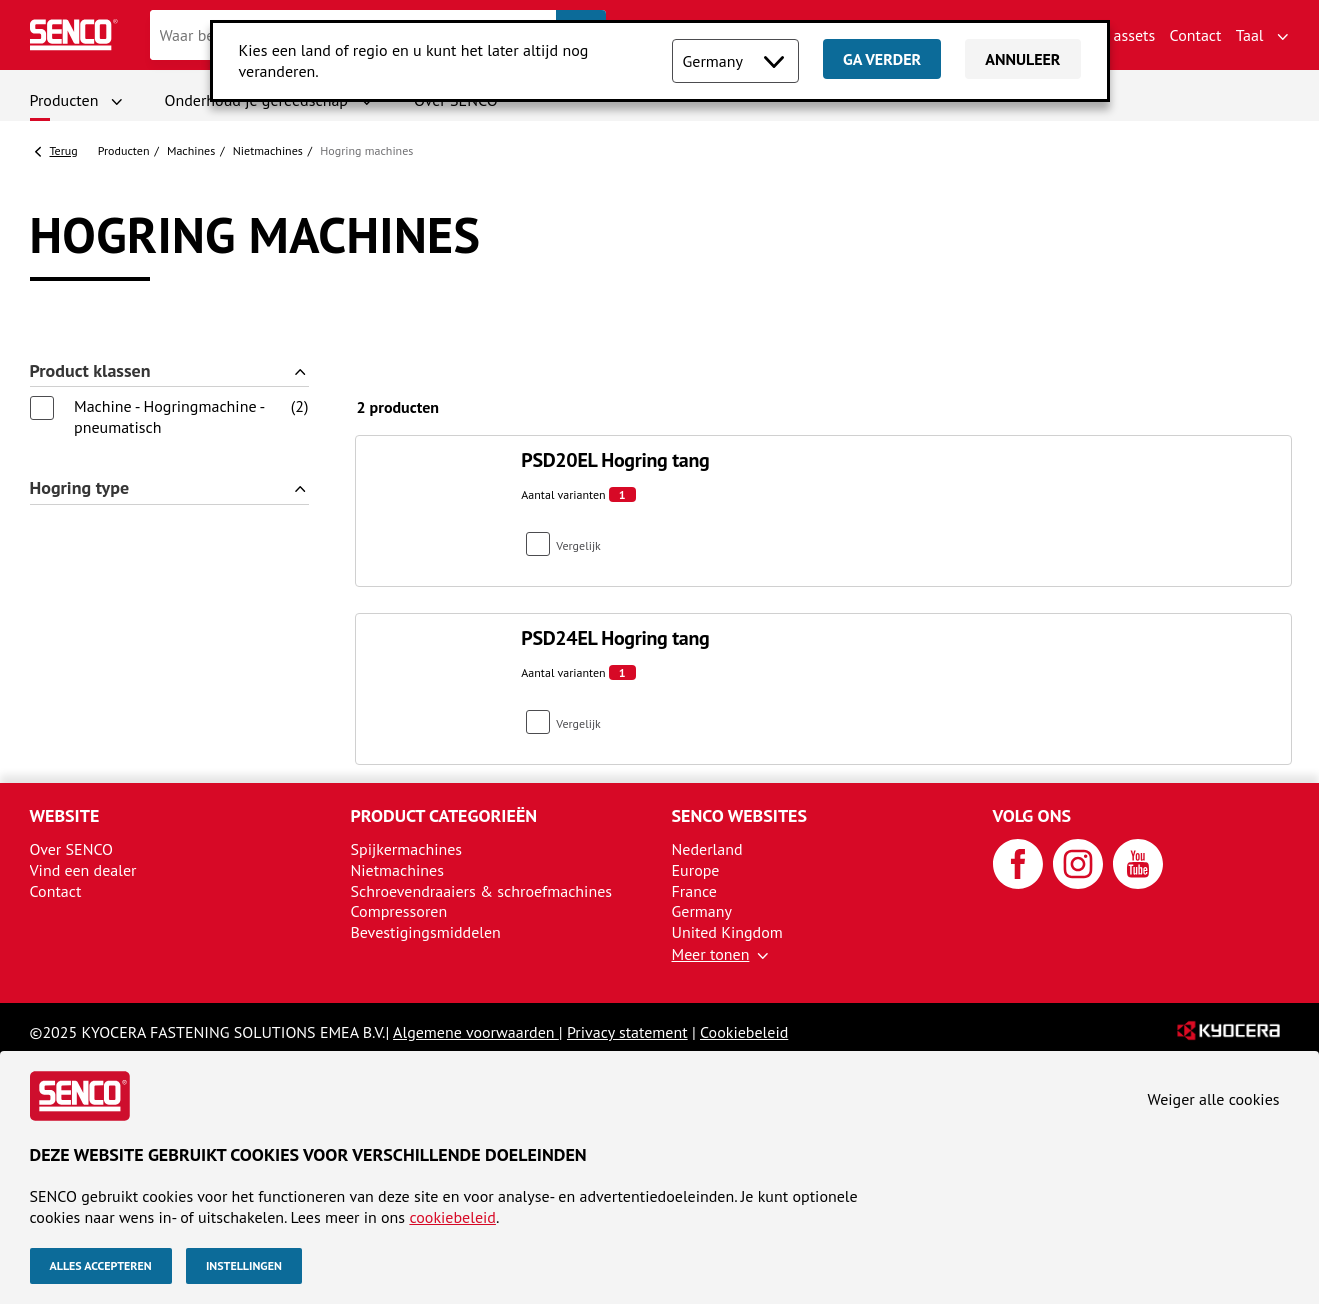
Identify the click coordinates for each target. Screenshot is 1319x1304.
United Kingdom (727, 932)
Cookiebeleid (744, 1032)
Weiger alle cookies (1214, 1099)
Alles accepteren (101, 1265)
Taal (1250, 35)
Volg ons (1032, 815)
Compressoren (399, 911)
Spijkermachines (407, 849)
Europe (696, 870)
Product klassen (90, 371)
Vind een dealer (83, 870)
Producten (64, 100)
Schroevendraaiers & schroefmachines (482, 891)
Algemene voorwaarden (476, 1032)
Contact (1196, 35)
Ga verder (882, 59)
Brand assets (1112, 35)
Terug (64, 150)
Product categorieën (444, 815)
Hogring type (80, 488)
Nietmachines (268, 150)
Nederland (707, 849)
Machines (191, 150)
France (694, 891)
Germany (702, 911)
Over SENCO (72, 849)
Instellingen (244, 1265)
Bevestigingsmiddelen (426, 932)
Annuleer (1022, 59)
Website (65, 815)
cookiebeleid (452, 1217)
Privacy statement (627, 1032)
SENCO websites (740, 815)
